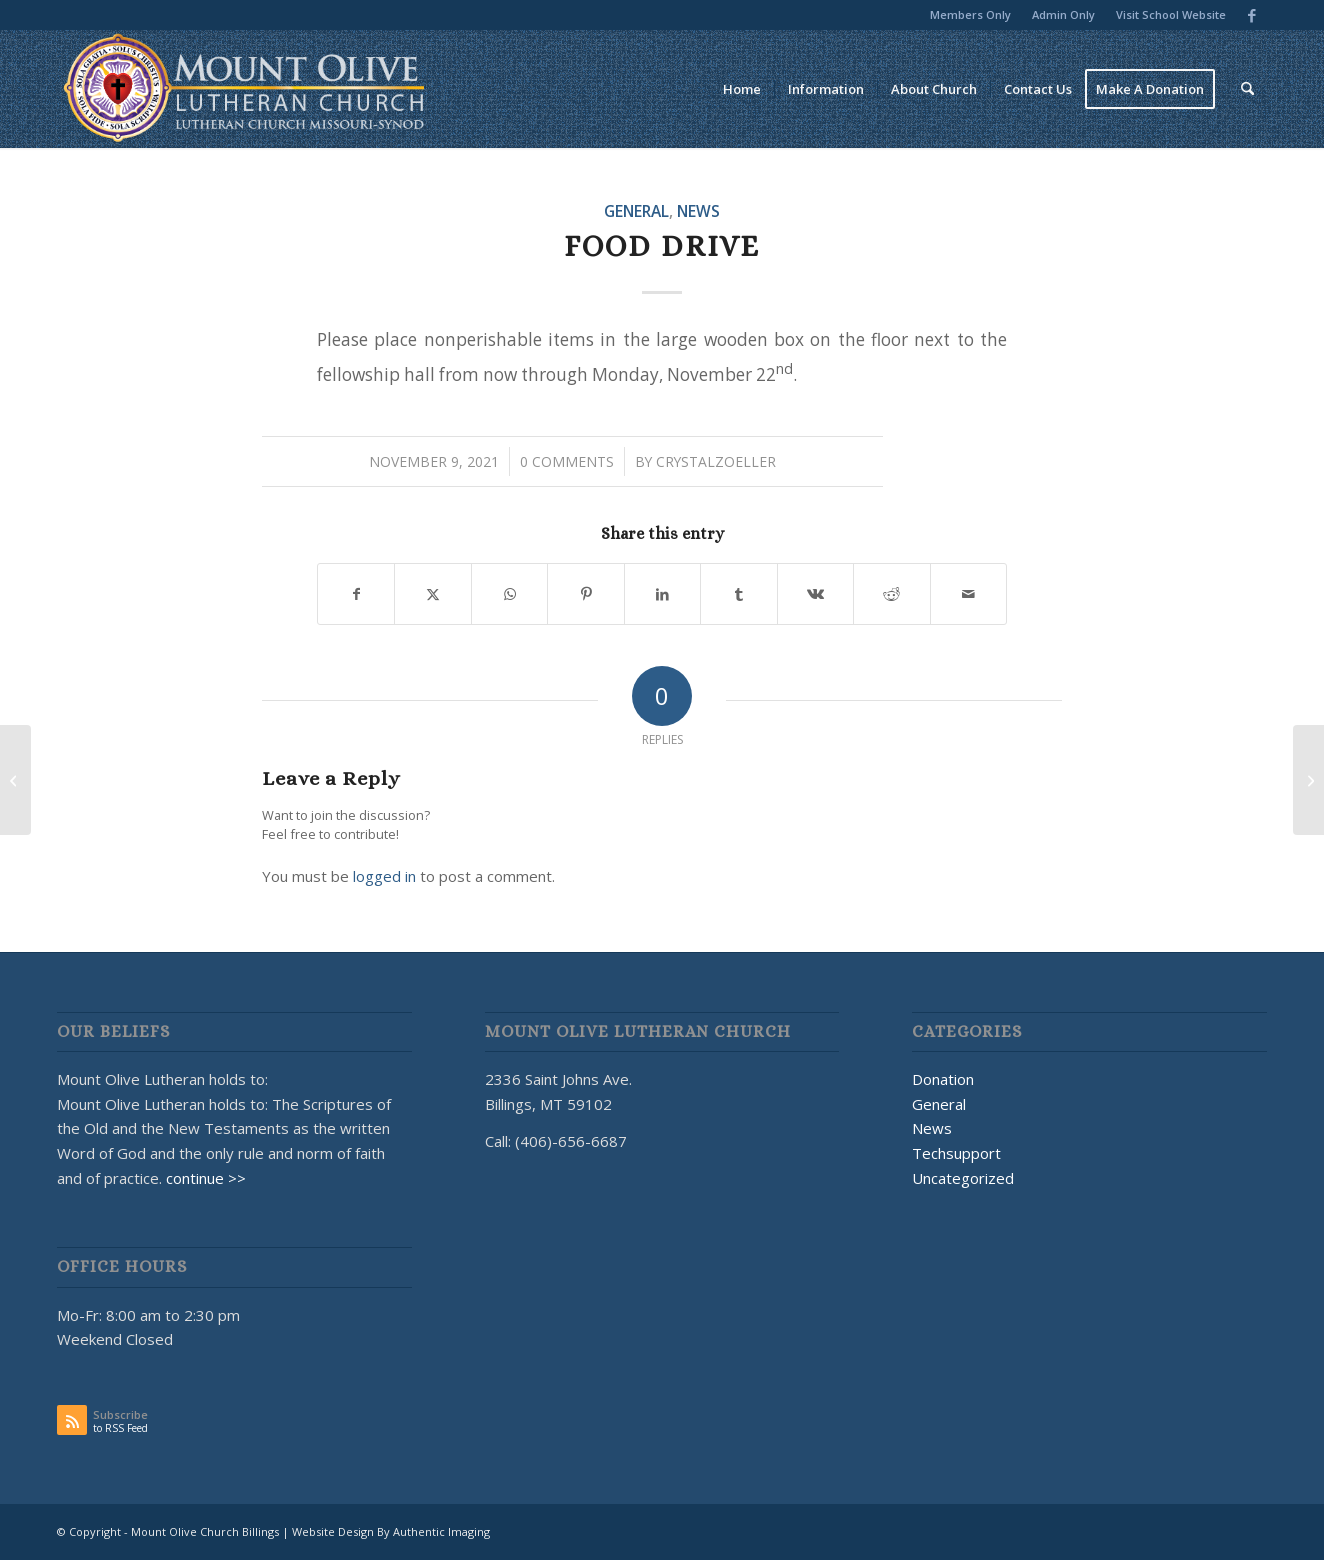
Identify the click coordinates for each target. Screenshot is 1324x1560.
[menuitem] (971, 15)
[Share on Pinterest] (585, 594)
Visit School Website (1171, 14)
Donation (943, 1079)
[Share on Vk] (815, 594)
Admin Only (1063, 14)
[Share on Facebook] (356, 594)
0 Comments (567, 461)
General (636, 211)
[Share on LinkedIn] (662, 594)
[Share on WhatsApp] (509, 594)
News (698, 211)
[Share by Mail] (969, 594)
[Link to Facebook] (1252, 15)
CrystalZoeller (716, 461)
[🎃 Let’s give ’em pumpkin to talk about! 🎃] (15, 780)
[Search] (1247, 89)
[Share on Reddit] (891, 594)
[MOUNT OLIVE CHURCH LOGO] (244, 89)
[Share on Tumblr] (738, 594)
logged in (384, 876)
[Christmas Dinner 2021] (1308, 780)
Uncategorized (963, 1178)
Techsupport (956, 1153)
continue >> (206, 1178)
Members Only (970, 14)
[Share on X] (432, 594)
